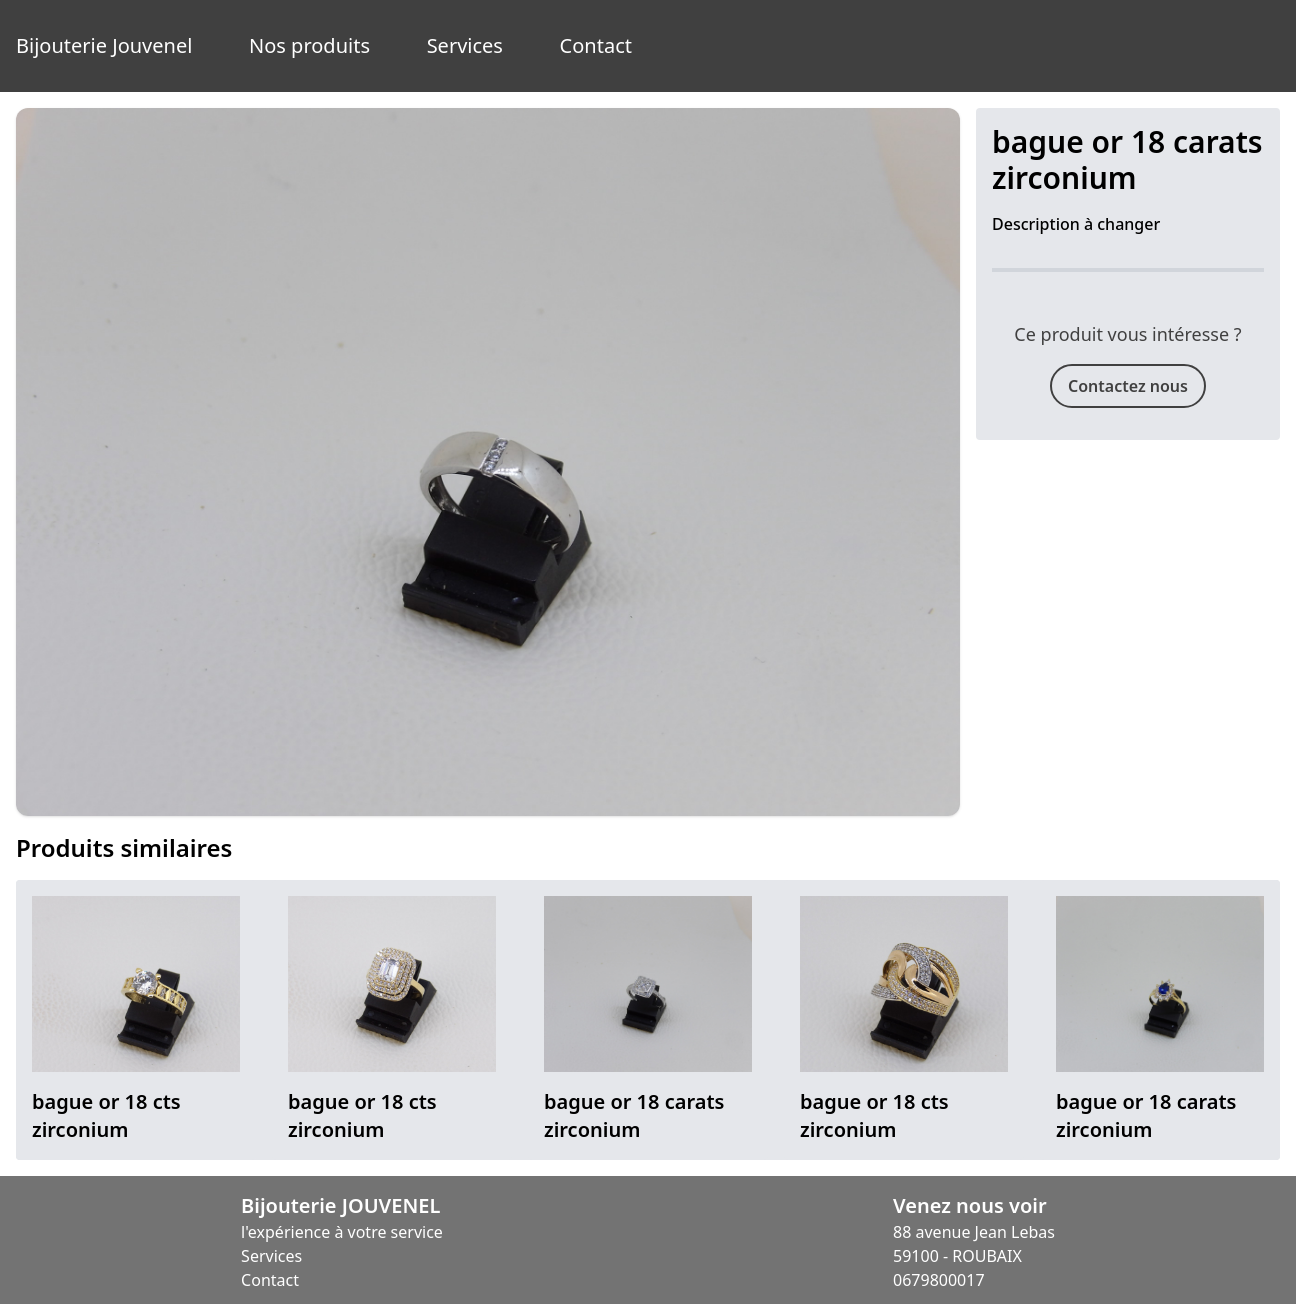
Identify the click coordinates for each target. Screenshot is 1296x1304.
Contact (596, 45)
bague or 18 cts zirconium (106, 1115)
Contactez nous (1128, 386)
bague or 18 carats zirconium (634, 1115)
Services (465, 45)
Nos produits (309, 45)
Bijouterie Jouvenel (104, 45)
